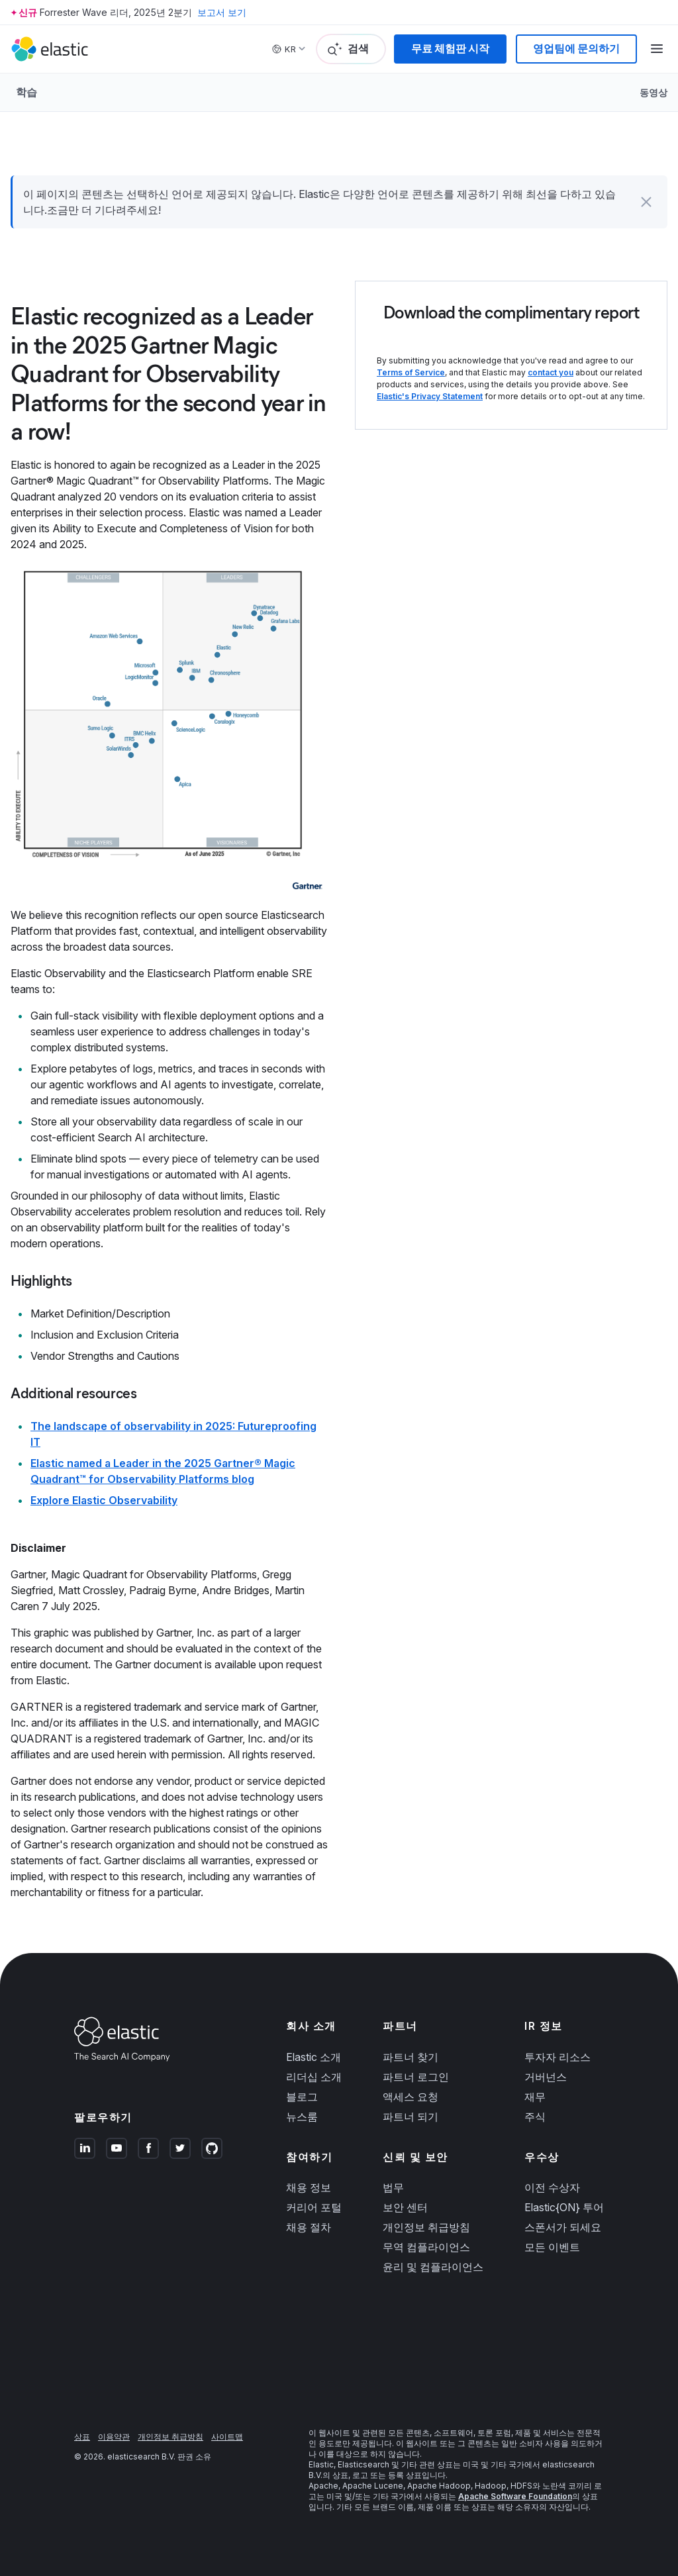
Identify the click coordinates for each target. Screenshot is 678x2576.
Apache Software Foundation (515, 2496)
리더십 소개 (314, 2076)
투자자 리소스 (557, 2057)
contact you (550, 372)
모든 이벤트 (552, 2247)
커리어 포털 (314, 2207)
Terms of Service (411, 372)
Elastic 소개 (313, 2057)
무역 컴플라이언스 (426, 2247)
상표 (82, 2437)
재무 (535, 2096)
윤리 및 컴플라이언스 (433, 2266)
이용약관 (114, 2437)
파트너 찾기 (410, 2057)
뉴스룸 (302, 2116)
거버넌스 (545, 2076)
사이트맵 (227, 2437)
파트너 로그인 (416, 2076)
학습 (26, 92)
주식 (535, 2116)
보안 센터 (405, 2207)
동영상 (653, 92)
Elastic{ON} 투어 (564, 2207)
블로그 (302, 2096)
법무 (393, 2187)
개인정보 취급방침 (426, 2227)
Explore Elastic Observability (103, 1500)
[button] (646, 202)
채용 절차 (308, 2227)
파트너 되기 (410, 2116)
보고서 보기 (221, 12)
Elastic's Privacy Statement (430, 396)
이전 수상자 (552, 2187)
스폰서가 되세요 (562, 2227)
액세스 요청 (410, 2096)
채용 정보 (308, 2187)
